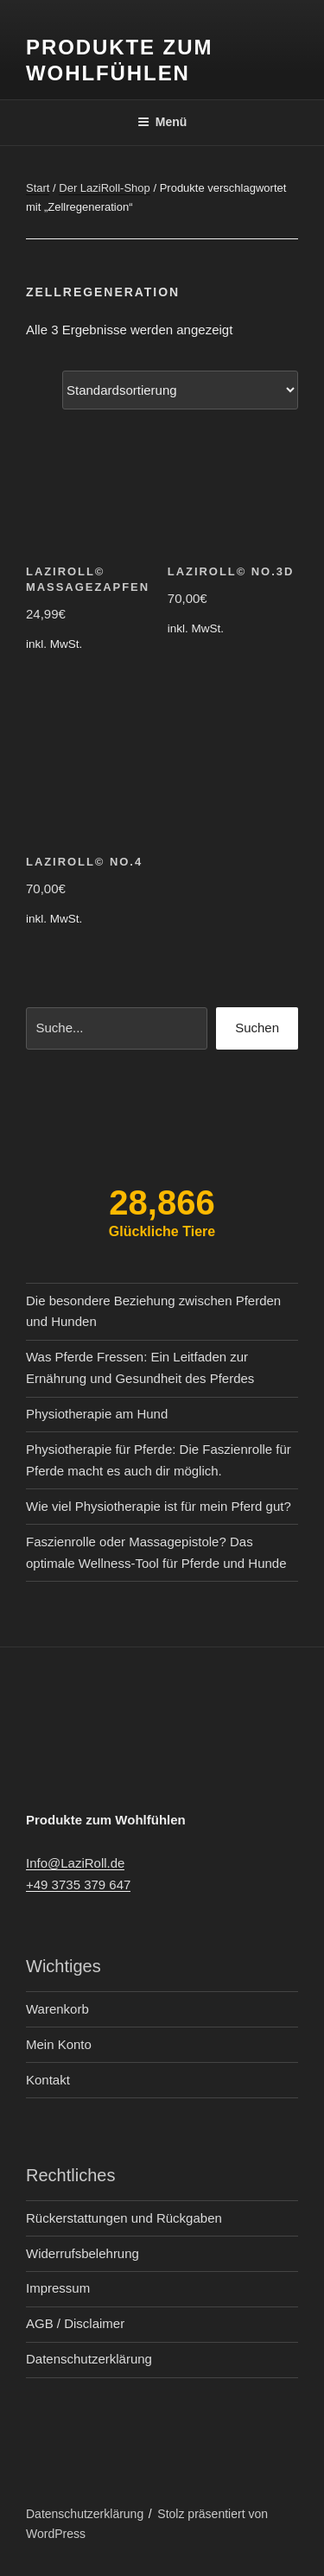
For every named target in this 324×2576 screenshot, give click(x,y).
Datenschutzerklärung (89, 2358)
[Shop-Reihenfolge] (180, 390)
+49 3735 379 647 (78, 1884)
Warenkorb (57, 2009)
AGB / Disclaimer (75, 2323)
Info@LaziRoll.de (75, 1863)
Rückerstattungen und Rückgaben (124, 2218)
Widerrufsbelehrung (82, 2253)
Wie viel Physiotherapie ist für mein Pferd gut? (158, 1506)
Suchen (257, 1027)
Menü (162, 122)
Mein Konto (59, 2044)
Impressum (58, 2288)
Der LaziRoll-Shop (104, 187)
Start (37, 187)
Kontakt (48, 2079)
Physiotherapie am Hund (97, 1413)
